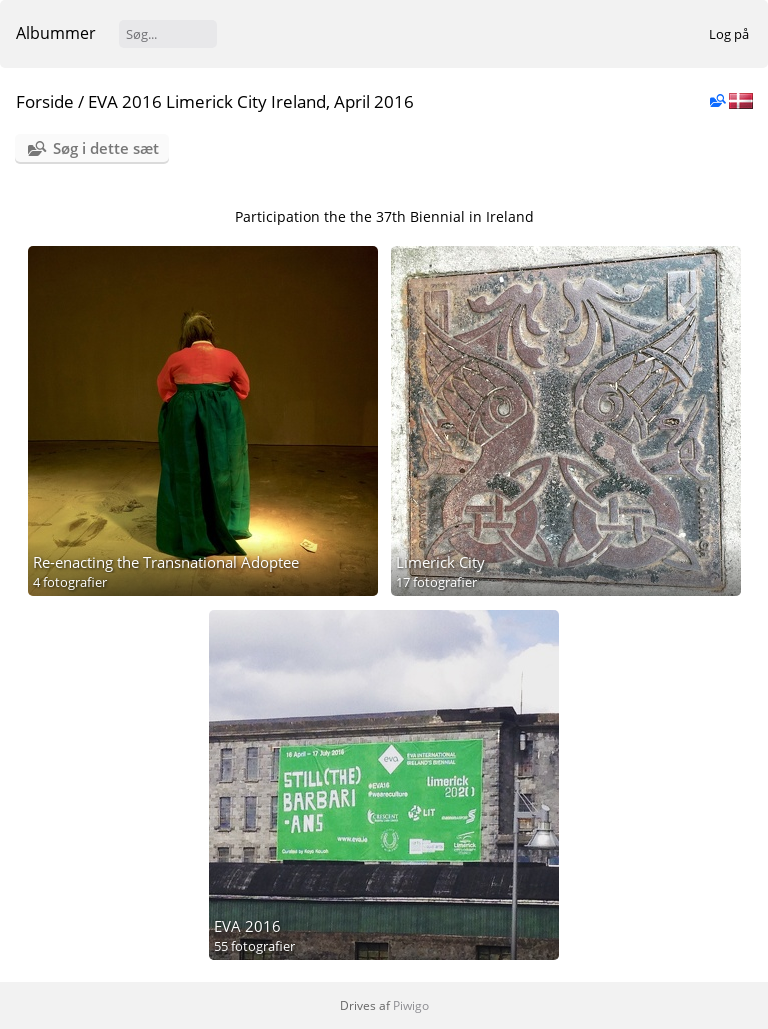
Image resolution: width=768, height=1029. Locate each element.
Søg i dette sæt (106, 148)
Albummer (56, 33)
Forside (45, 101)
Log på (729, 34)
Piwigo (411, 1005)
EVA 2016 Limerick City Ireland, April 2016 (251, 101)
